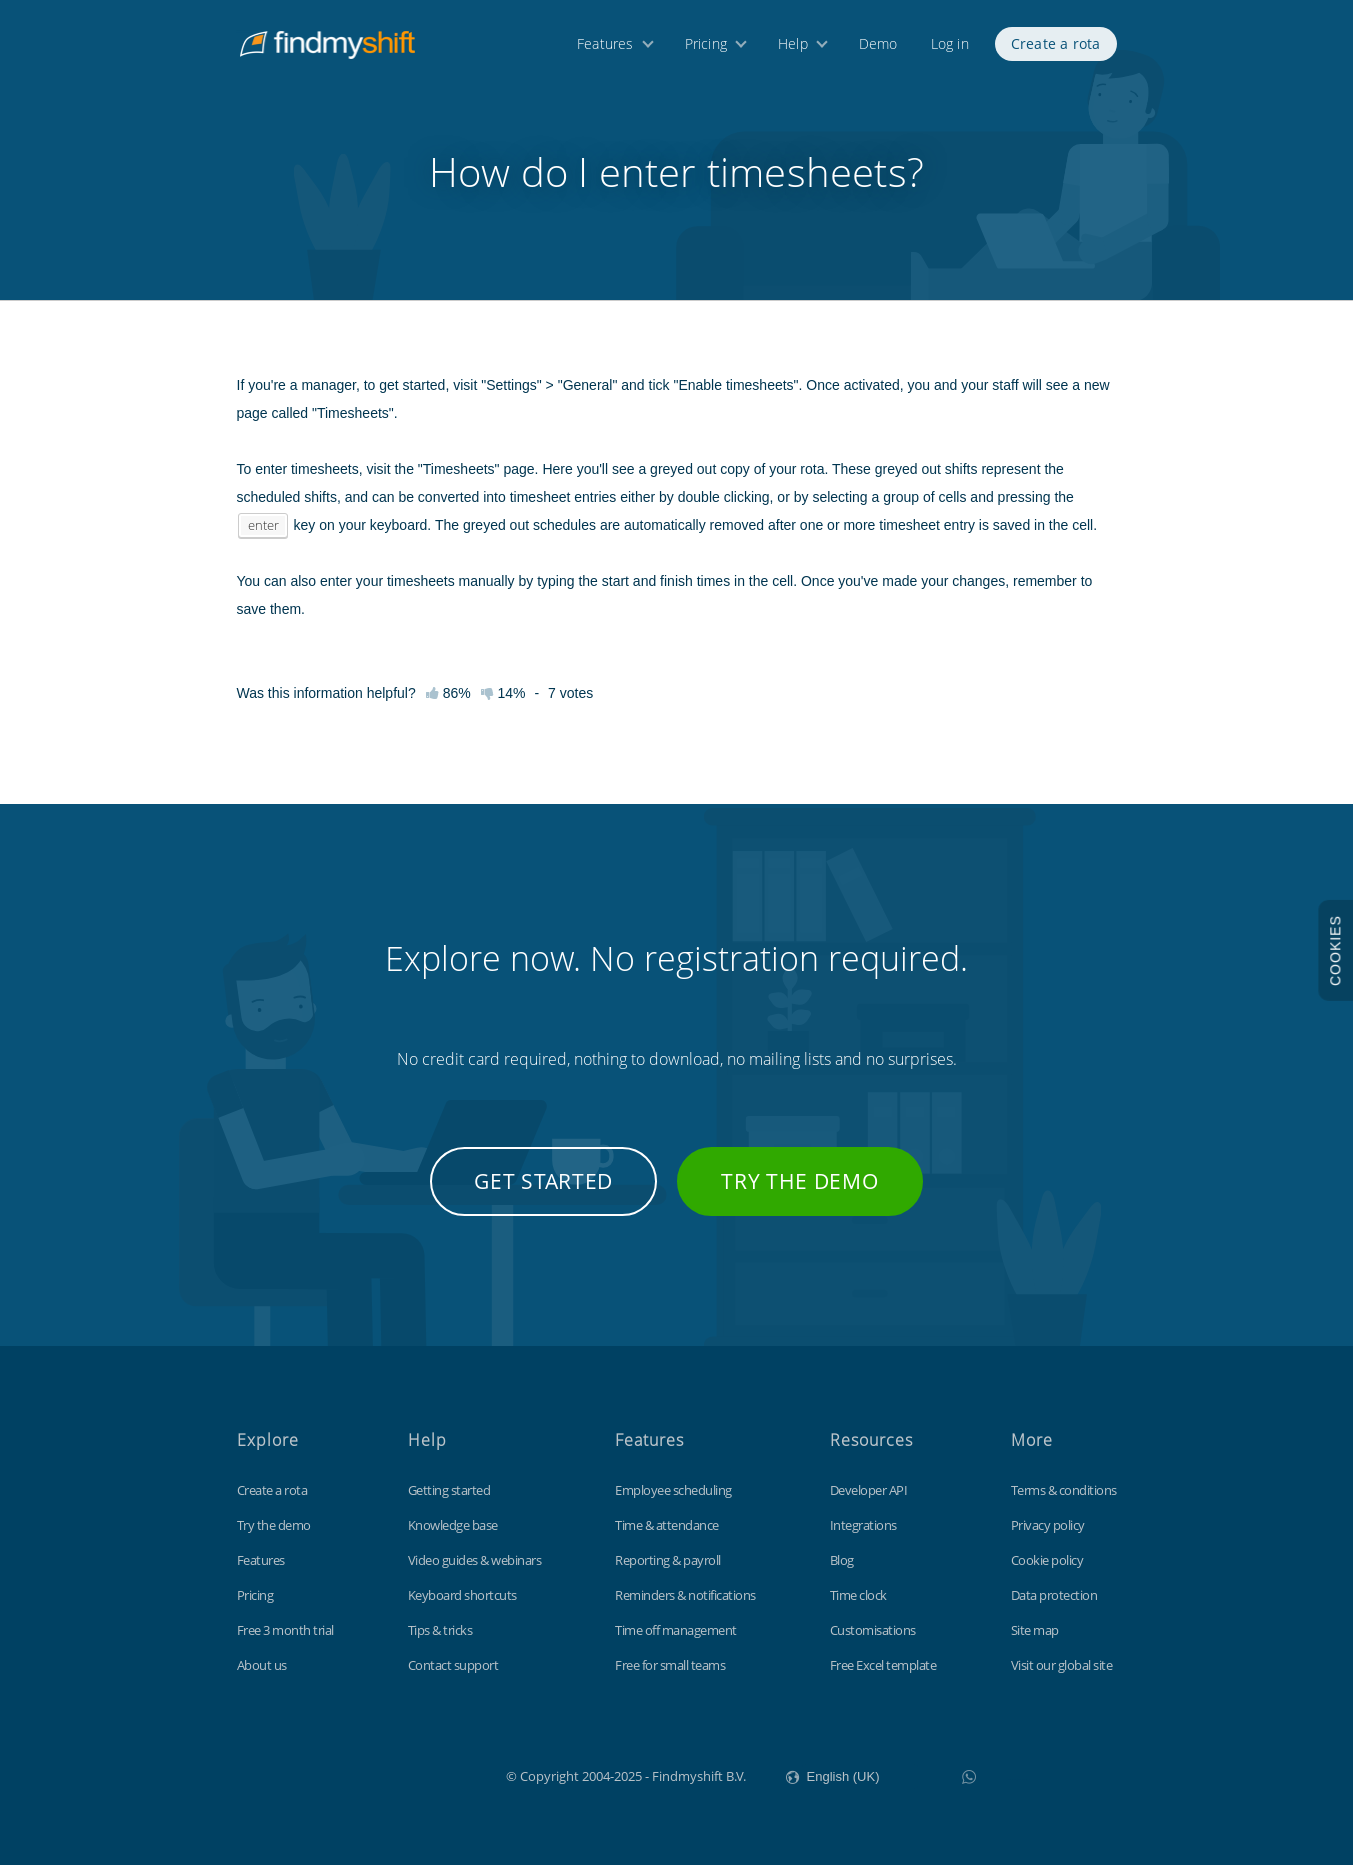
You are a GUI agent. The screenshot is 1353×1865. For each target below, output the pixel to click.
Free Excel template (883, 1665)
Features (605, 47)
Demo (878, 47)
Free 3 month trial (285, 1630)
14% (503, 693)
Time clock (858, 1595)
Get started (543, 1181)
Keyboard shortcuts (462, 1595)
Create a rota (1056, 47)
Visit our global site (1062, 1665)
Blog (842, 1560)
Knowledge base (453, 1525)
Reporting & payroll (668, 1560)
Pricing (706, 47)
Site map (1035, 1630)
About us (262, 1665)
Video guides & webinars (475, 1560)
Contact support (453, 1665)
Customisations (873, 1630)
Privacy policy (1048, 1525)
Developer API (869, 1490)
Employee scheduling (673, 1490)
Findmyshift (405, 1774)
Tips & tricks (440, 1630)
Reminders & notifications (685, 1595)
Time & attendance (667, 1525)
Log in (950, 47)
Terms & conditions (1064, 1490)
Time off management (676, 1630)
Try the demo (799, 1181)
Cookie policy (1047, 1560)
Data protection (1054, 1595)
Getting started (449, 1490)
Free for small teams (670, 1665)
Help (793, 47)
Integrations (863, 1525)
